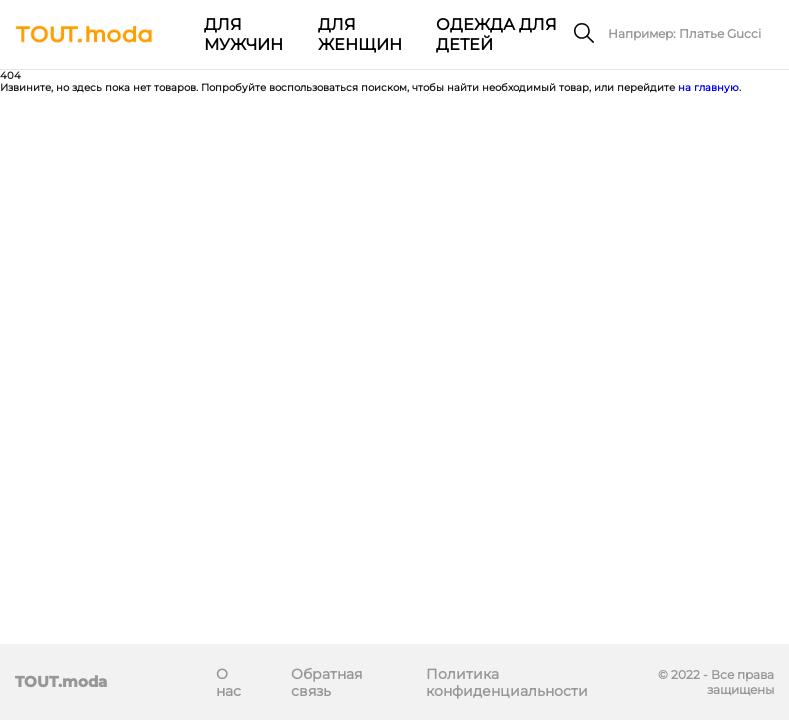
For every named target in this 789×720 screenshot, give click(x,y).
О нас (228, 682)
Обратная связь (326, 682)
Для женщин (360, 34)
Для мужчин (243, 34)
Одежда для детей (496, 34)
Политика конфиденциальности (507, 682)
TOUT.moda (61, 681)
